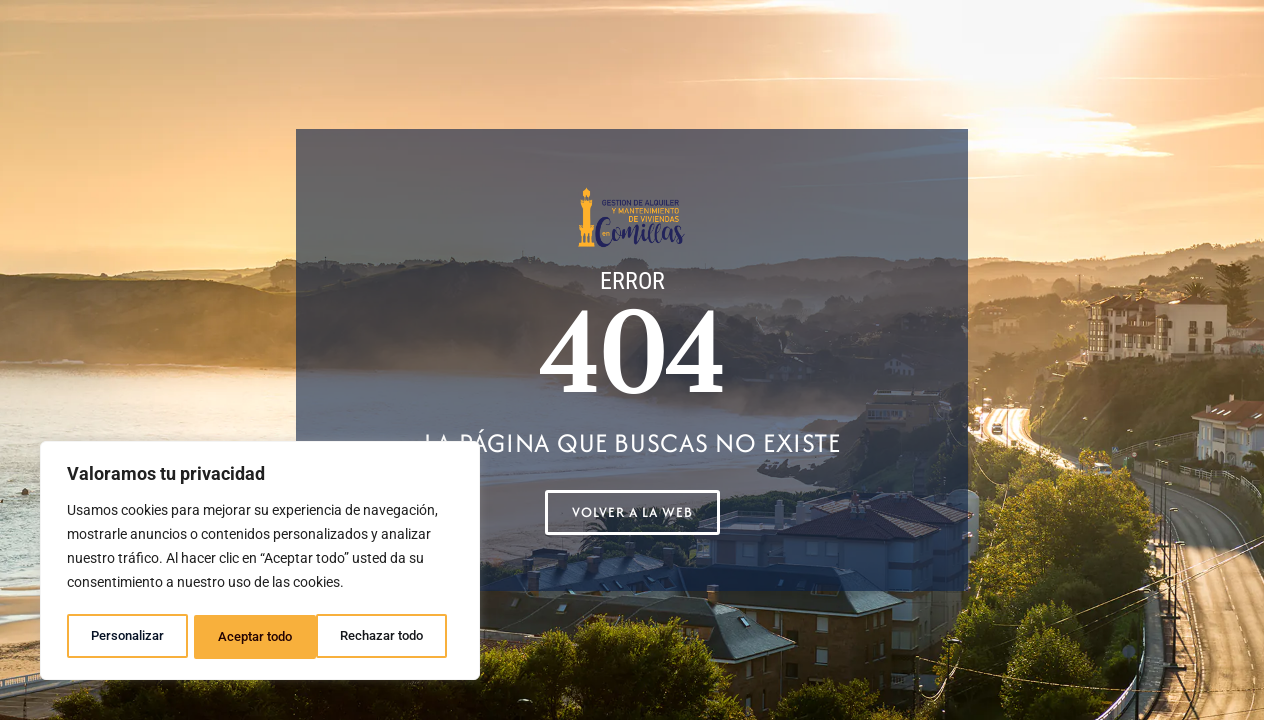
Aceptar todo (393, 637)
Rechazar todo (259, 637)
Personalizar (126, 637)
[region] (260, 563)
